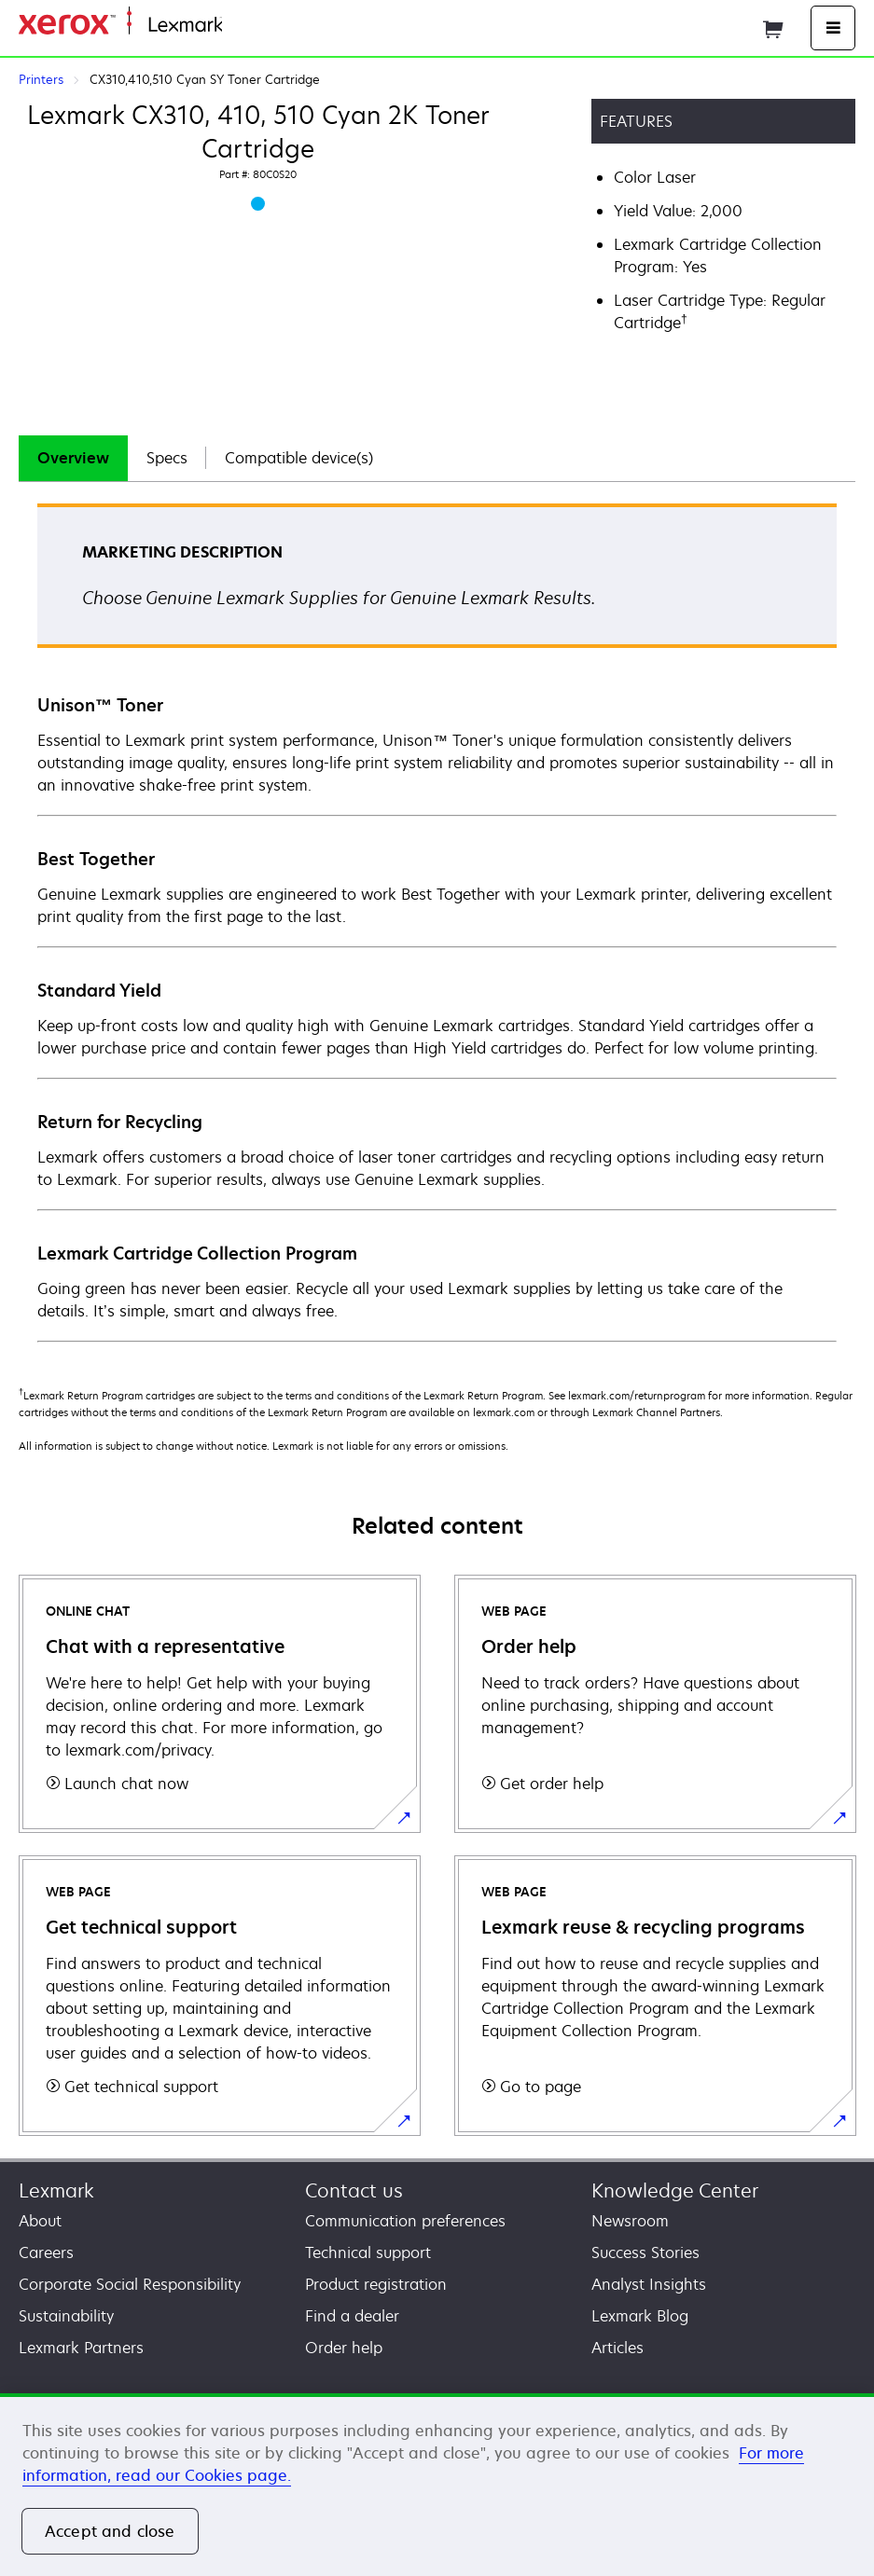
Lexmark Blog (639, 2316)
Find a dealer (352, 2316)
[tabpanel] (437, 921)
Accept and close (110, 2531)
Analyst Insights (648, 2284)
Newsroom (630, 2221)
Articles (617, 2347)
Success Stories (645, 2252)
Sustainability (66, 2316)
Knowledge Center (674, 2190)
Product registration (376, 2284)
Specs (166, 458)
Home (240, 25)
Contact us (354, 2190)
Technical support (368, 2252)
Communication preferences (405, 2221)
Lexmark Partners (81, 2347)
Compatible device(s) (299, 458)
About (40, 2221)
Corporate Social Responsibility (130, 2284)
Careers (46, 2252)
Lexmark (56, 2190)
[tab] (73, 458)
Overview (73, 458)
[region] (437, 2484)
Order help (343, 2347)
